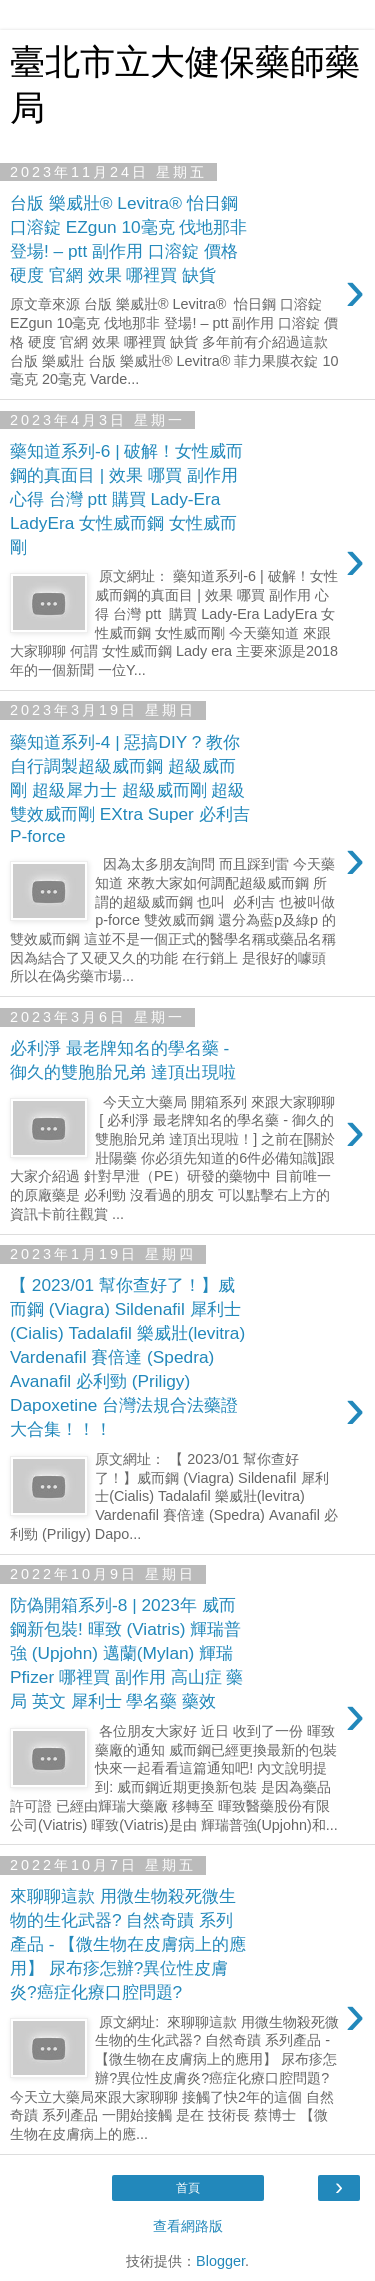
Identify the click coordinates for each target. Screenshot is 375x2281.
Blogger (220, 2261)
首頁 (188, 2188)
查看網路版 (188, 2226)
